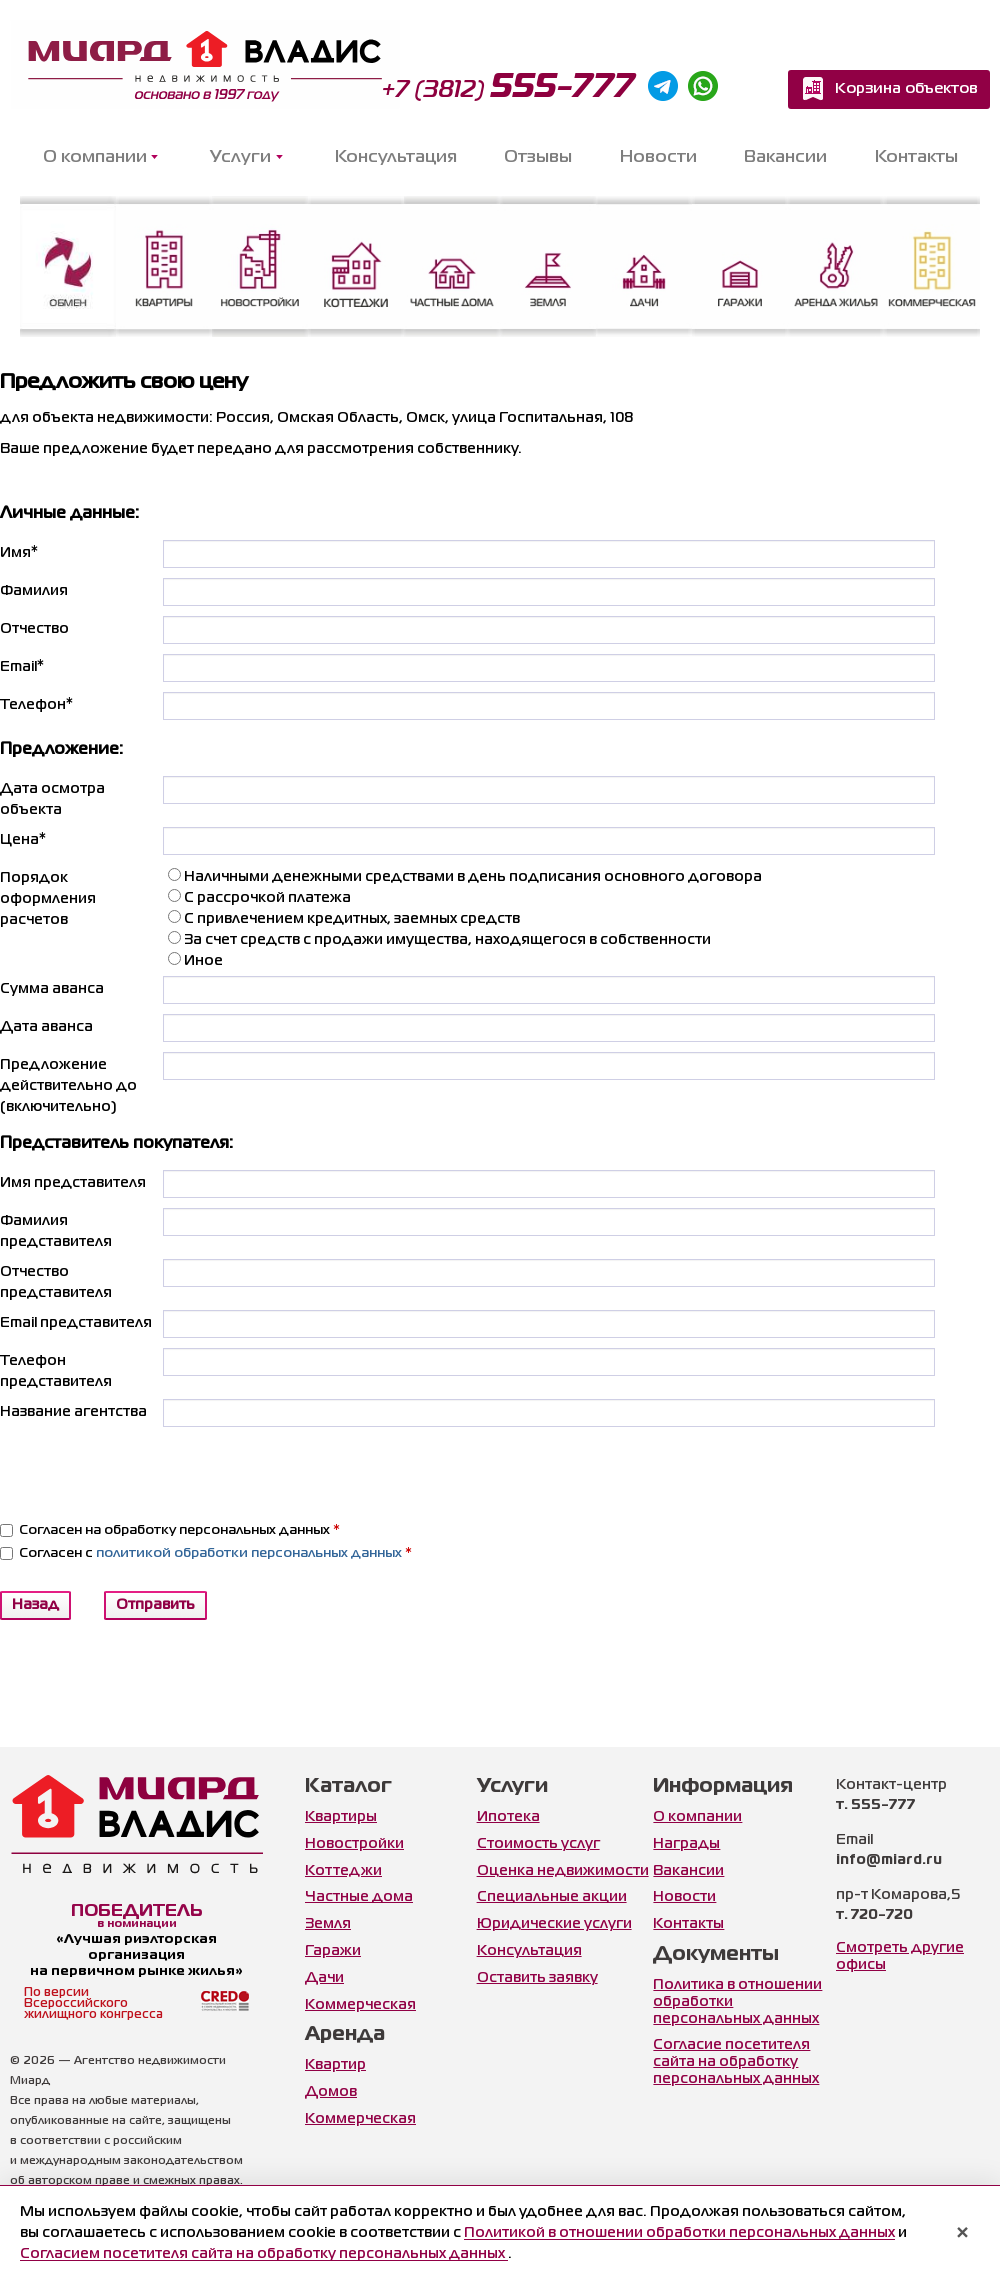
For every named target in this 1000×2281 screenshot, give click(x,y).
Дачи (324, 1978)
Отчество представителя (56, 1282)
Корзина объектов (906, 89)
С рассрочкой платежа (259, 896)
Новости (658, 157)
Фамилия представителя (56, 1231)
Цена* (23, 840)
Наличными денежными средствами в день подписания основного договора (465, 875)
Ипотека (508, 1817)
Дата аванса (46, 1027)
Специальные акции (552, 1897)
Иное (195, 959)
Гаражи (333, 1951)
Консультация (396, 157)
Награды (686, 1844)
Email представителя (76, 1323)
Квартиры (341, 1817)
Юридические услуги (554, 1924)
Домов (331, 2092)
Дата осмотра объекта (52, 799)
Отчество (34, 629)
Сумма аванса (52, 989)
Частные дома (359, 1897)
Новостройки (354, 1844)
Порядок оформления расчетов (48, 899)
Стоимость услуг (538, 1844)
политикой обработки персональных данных (249, 1553)
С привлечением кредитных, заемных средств (344, 917)
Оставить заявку (537, 1978)
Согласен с (206, 1553)
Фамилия (34, 591)
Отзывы (538, 157)
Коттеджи (343, 1871)
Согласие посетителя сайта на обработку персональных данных (736, 2062)
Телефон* (36, 705)
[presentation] (315, 1476)
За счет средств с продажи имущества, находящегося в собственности (439, 938)
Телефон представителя (56, 1371)
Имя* (19, 553)
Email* (22, 667)
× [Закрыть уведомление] (962, 2234)
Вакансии (785, 157)
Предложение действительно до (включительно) (68, 1086)
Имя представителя (73, 1183)
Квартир (335, 2065)
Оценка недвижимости (563, 1871)
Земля (328, 1924)
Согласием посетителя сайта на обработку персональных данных (264, 2254)
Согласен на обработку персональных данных (170, 1530)
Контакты (916, 157)
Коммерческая (360, 2005)
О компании (697, 1817)
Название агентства (73, 1412)
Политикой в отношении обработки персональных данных (679, 2233)
